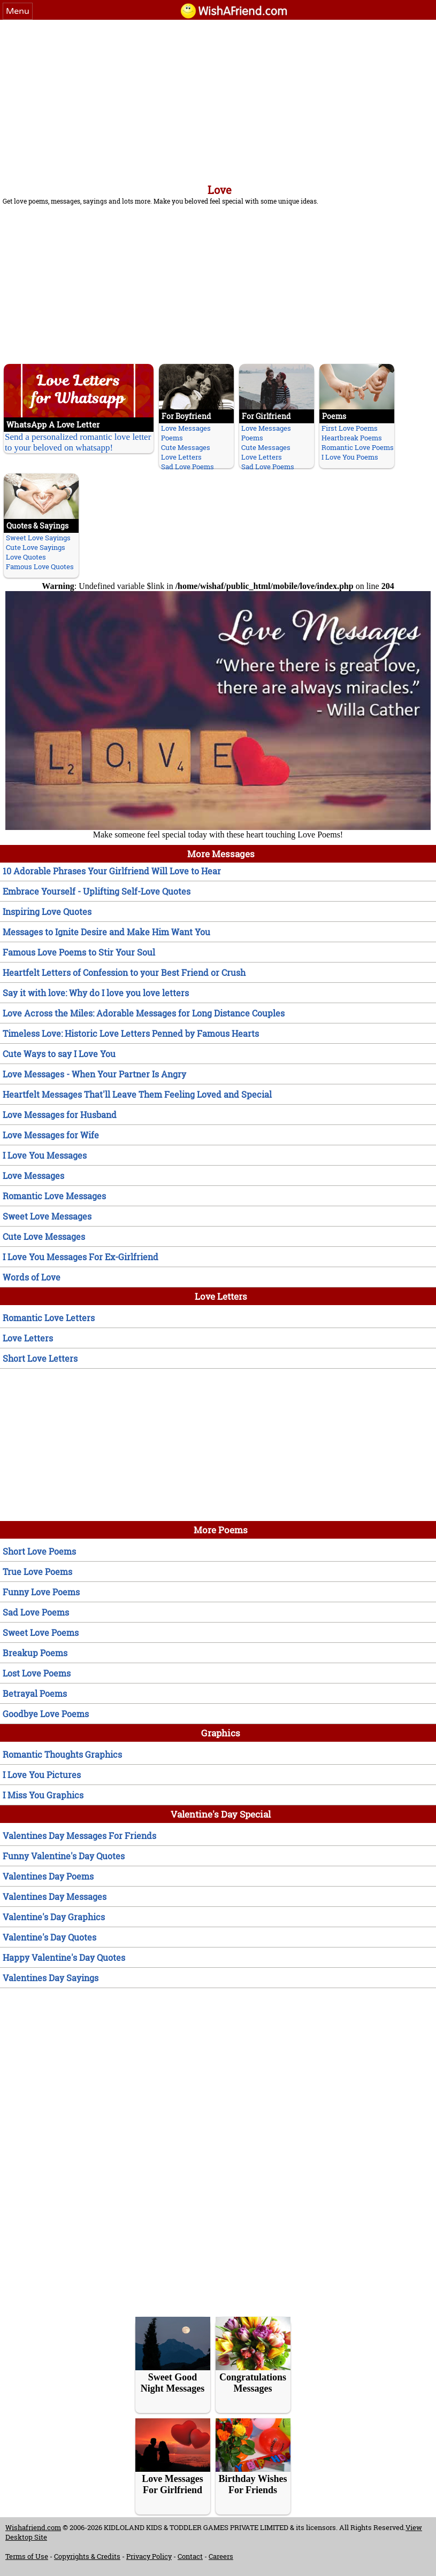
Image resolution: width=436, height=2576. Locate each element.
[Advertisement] (218, 100)
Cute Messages (185, 447)
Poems (172, 438)
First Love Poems (350, 428)
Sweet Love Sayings (38, 537)
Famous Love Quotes (40, 566)
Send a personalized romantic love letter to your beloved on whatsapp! (78, 442)
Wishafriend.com (33, 2527)
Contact (190, 2556)
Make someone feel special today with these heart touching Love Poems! (218, 831)
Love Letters (181, 457)
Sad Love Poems (187, 466)
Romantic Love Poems (358, 447)
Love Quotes (26, 557)
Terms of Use (26, 2556)
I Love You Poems (350, 457)
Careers (221, 2556)
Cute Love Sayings (35, 547)
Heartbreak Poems (352, 438)
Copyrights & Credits (87, 2556)
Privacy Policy (149, 2556)
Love (220, 190)
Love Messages (186, 428)
